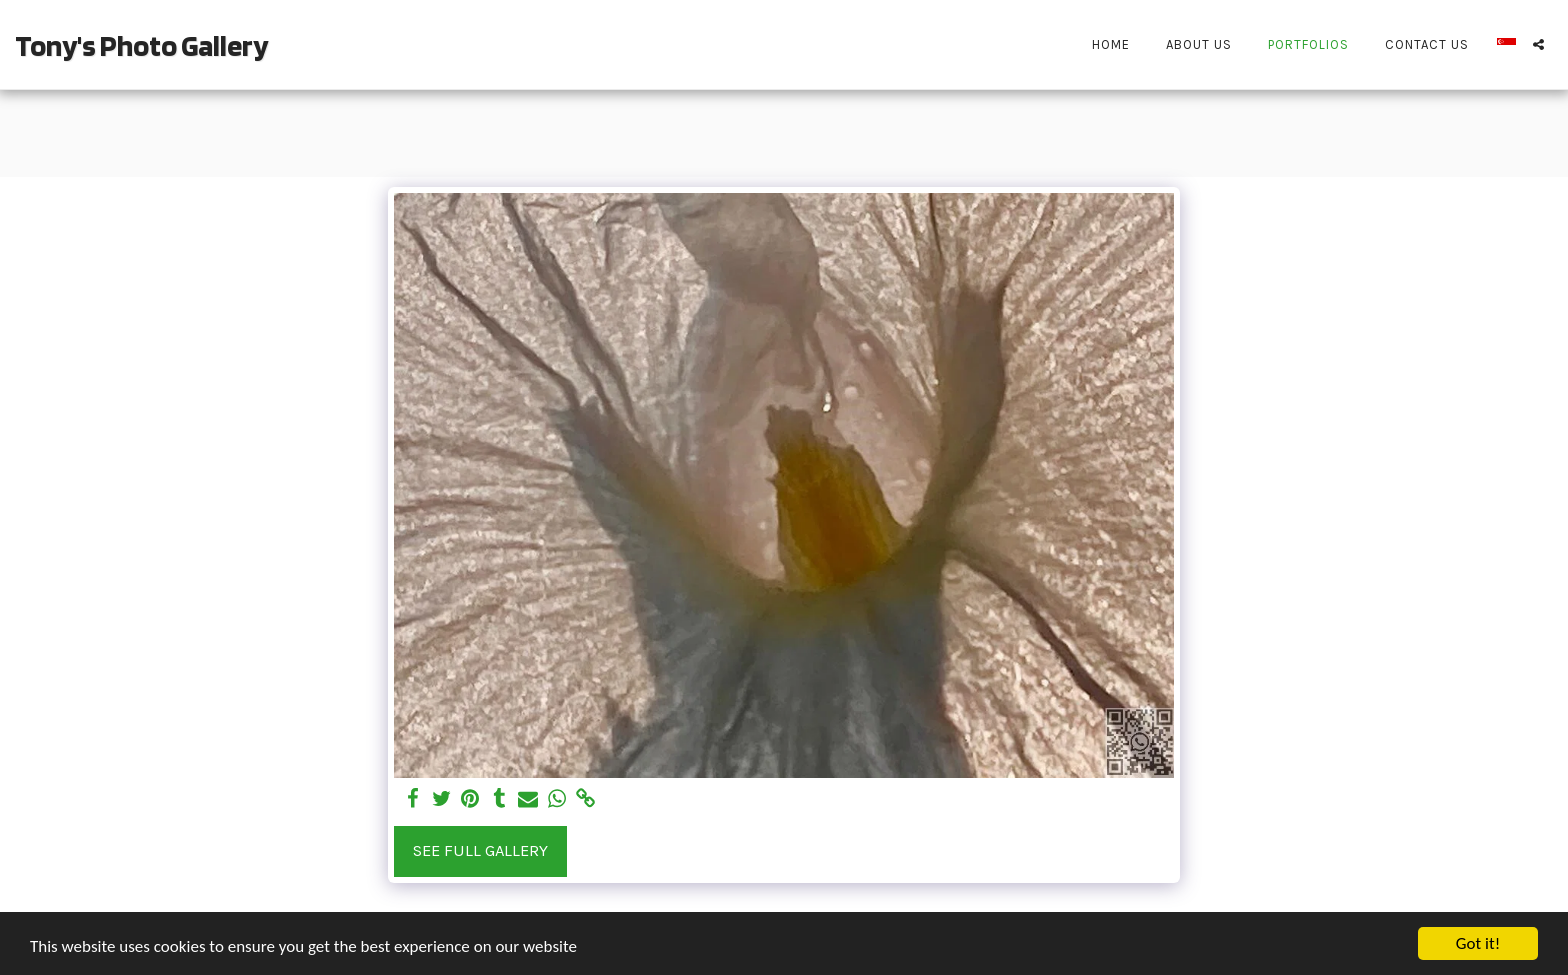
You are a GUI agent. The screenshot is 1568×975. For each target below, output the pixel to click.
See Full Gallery (480, 850)
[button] (1538, 44)
